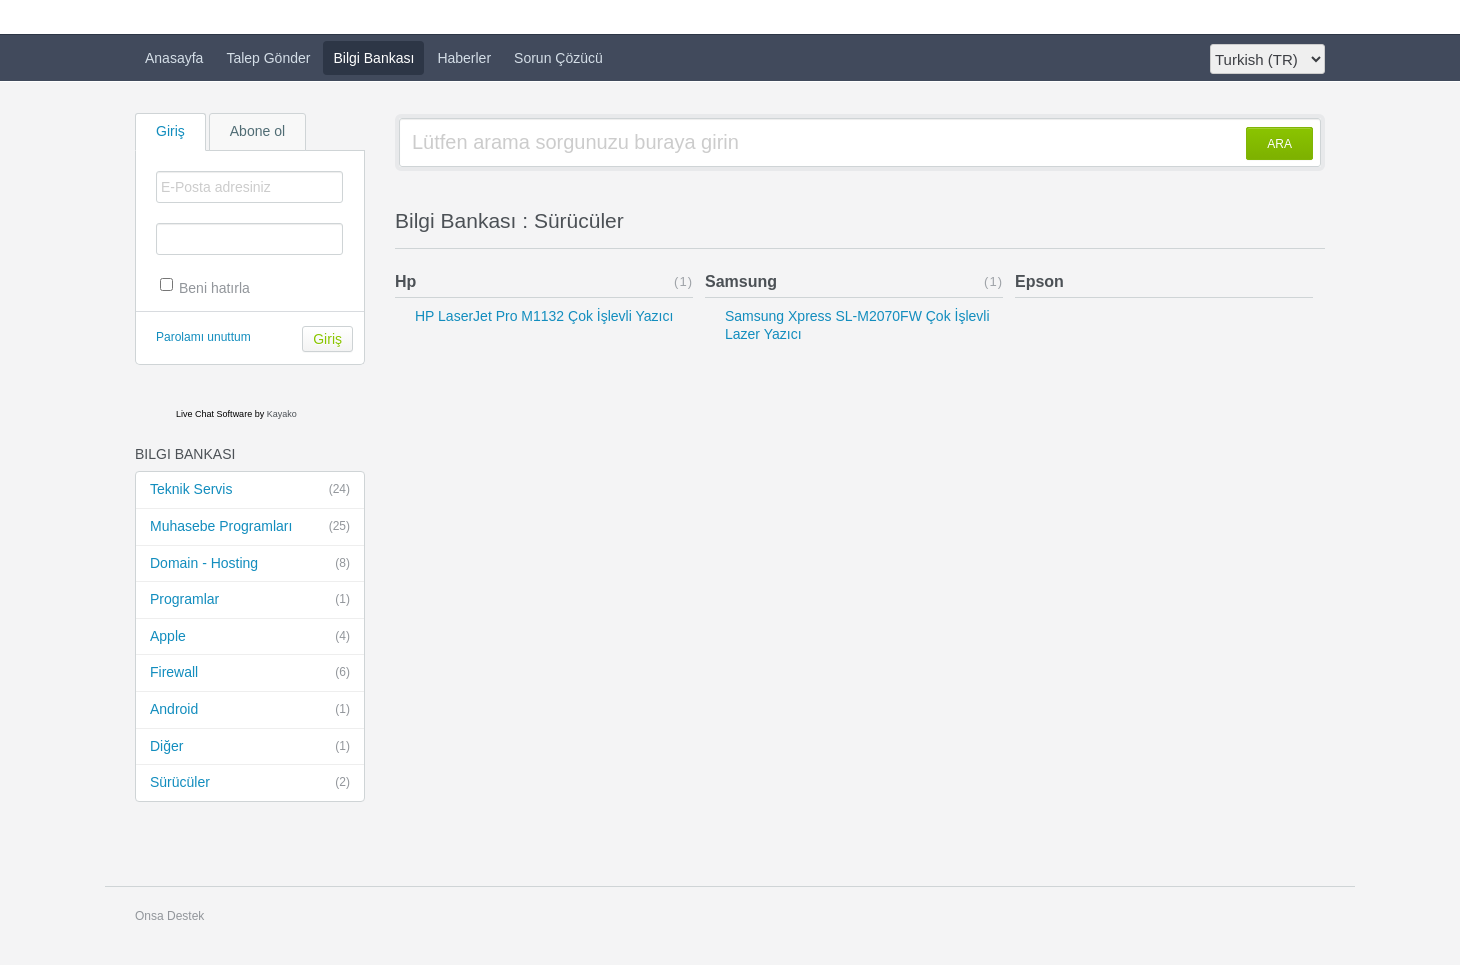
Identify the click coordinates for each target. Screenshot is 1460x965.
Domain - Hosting (250, 564)
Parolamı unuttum (203, 337)
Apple (250, 637)
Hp (405, 281)
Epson (1039, 281)
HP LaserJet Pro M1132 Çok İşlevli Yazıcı (544, 316)
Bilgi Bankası (373, 58)
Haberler (464, 58)
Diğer (250, 747)
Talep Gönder (268, 58)
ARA (1279, 144)
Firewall (250, 673)
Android (250, 710)
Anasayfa (174, 58)
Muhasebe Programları (250, 527)
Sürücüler (250, 783)
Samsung (741, 281)
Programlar (250, 600)
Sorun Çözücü (558, 58)
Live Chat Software (214, 414)
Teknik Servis (250, 490)
